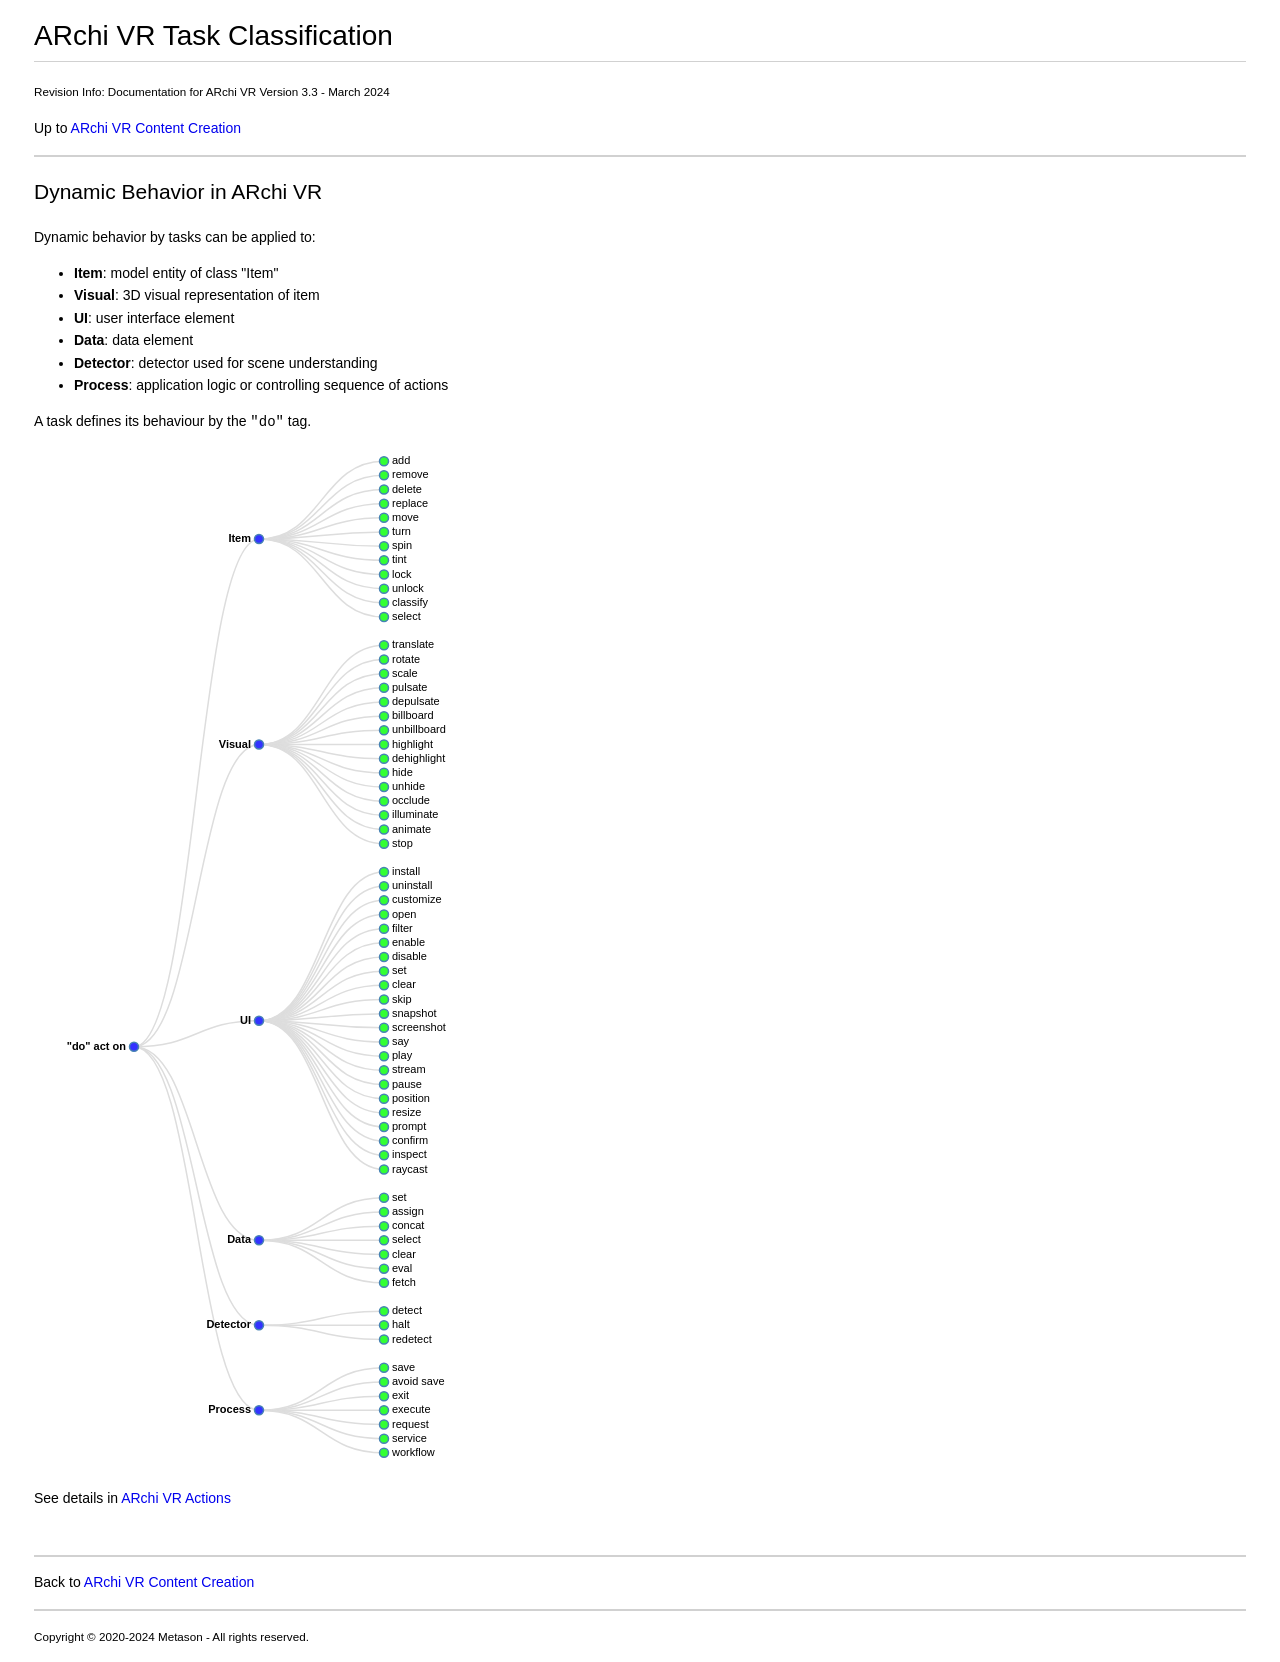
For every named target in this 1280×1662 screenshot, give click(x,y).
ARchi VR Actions (176, 1498)
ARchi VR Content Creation (156, 128)
